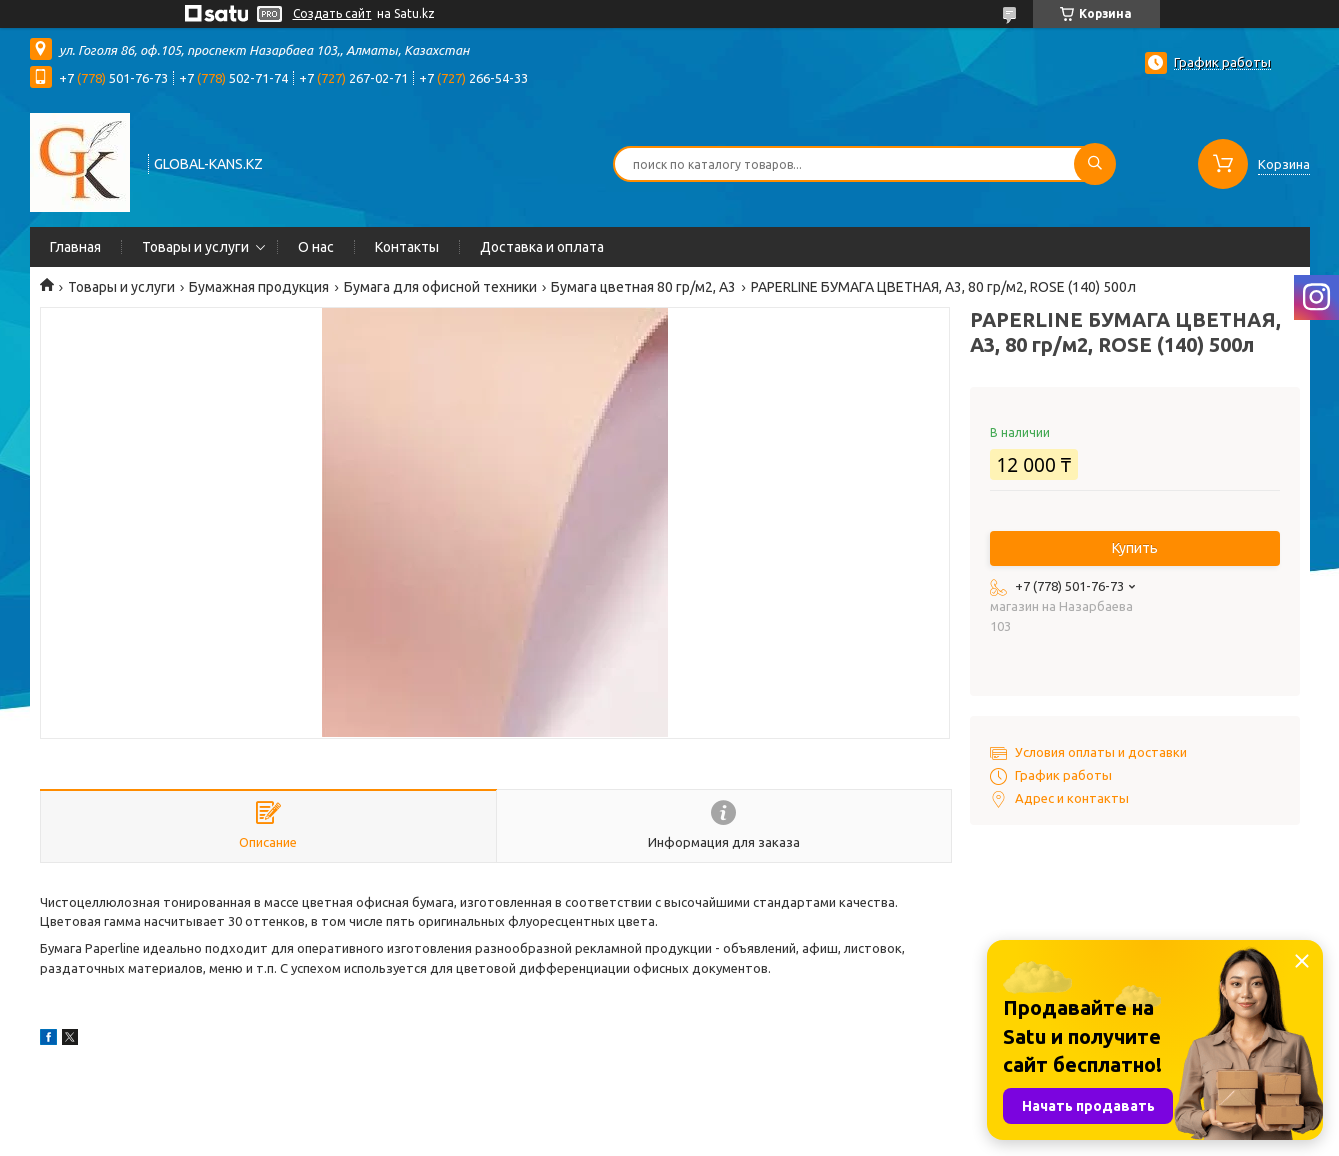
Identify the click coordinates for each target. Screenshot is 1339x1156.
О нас (316, 247)
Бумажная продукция (259, 287)
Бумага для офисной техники (440, 287)
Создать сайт (332, 13)
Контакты (407, 247)
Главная (75, 247)
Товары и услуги (195, 247)
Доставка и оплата (542, 247)
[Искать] (1095, 164)
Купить (1135, 548)
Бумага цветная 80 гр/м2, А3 (643, 287)
